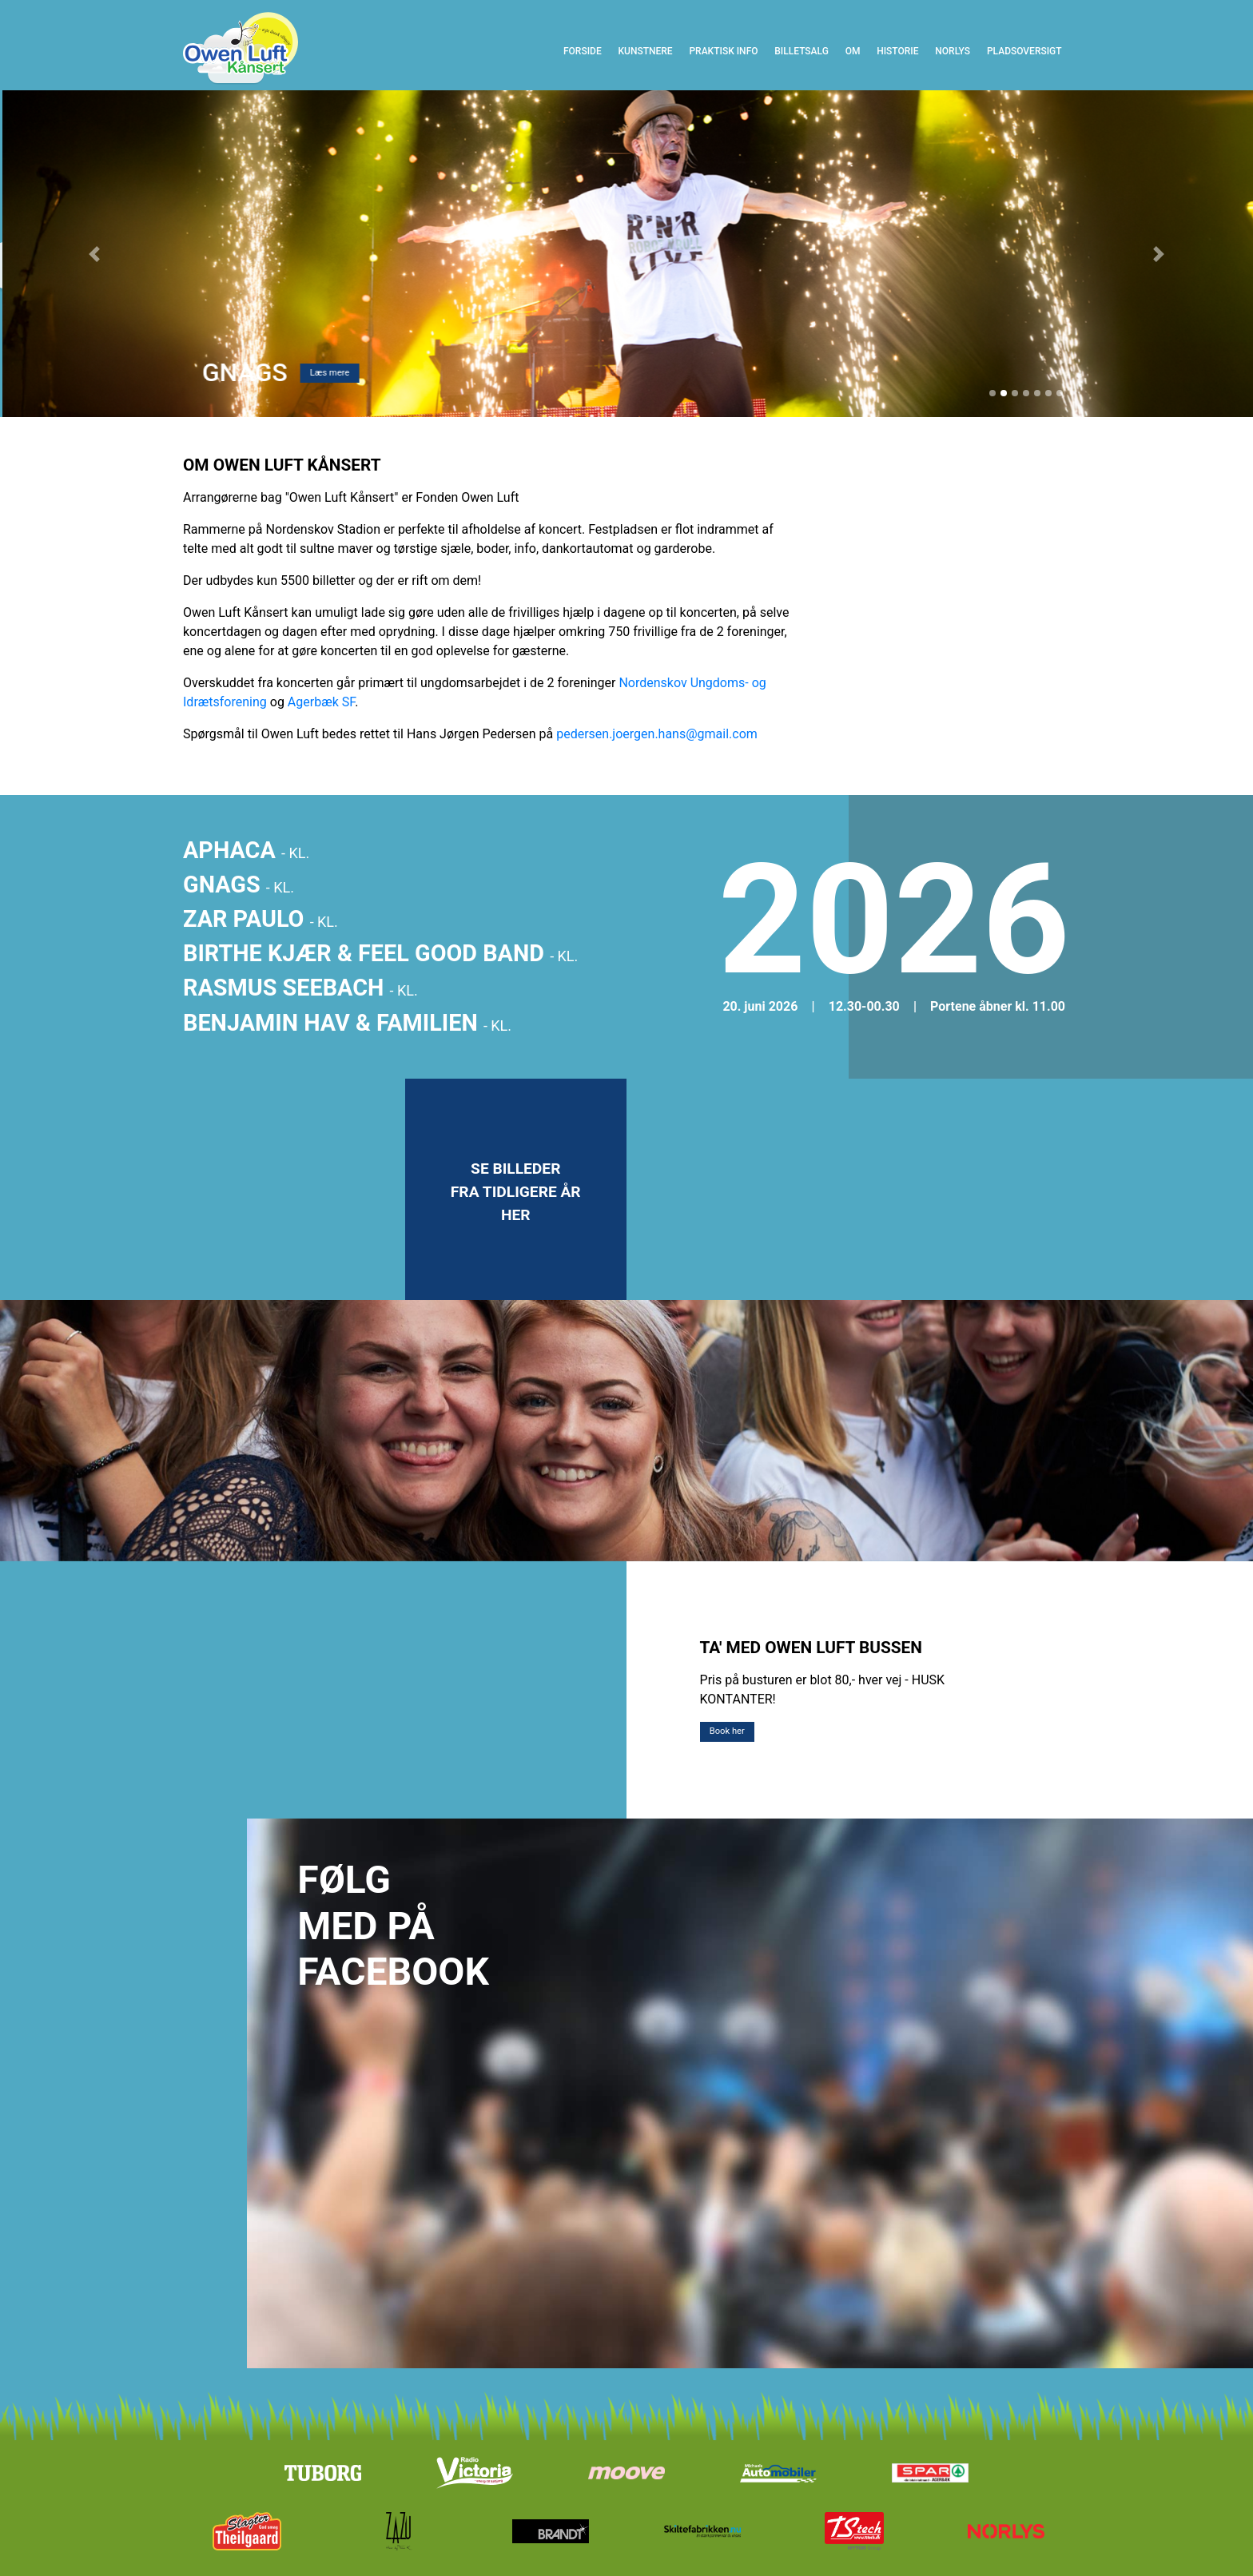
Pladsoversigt (1024, 51)
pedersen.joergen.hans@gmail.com (657, 733)
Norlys (952, 51)
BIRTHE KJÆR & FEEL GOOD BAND (380, 953)
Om (857, 50)
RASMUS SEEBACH (300, 987)
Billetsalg (801, 51)
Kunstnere (645, 51)
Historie (897, 51)
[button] (94, 253)
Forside (586, 50)
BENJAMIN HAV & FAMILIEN (347, 1022)
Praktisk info (723, 51)
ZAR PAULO (260, 918)
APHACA (246, 850)
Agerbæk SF (321, 702)
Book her (727, 1731)
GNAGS (238, 884)
